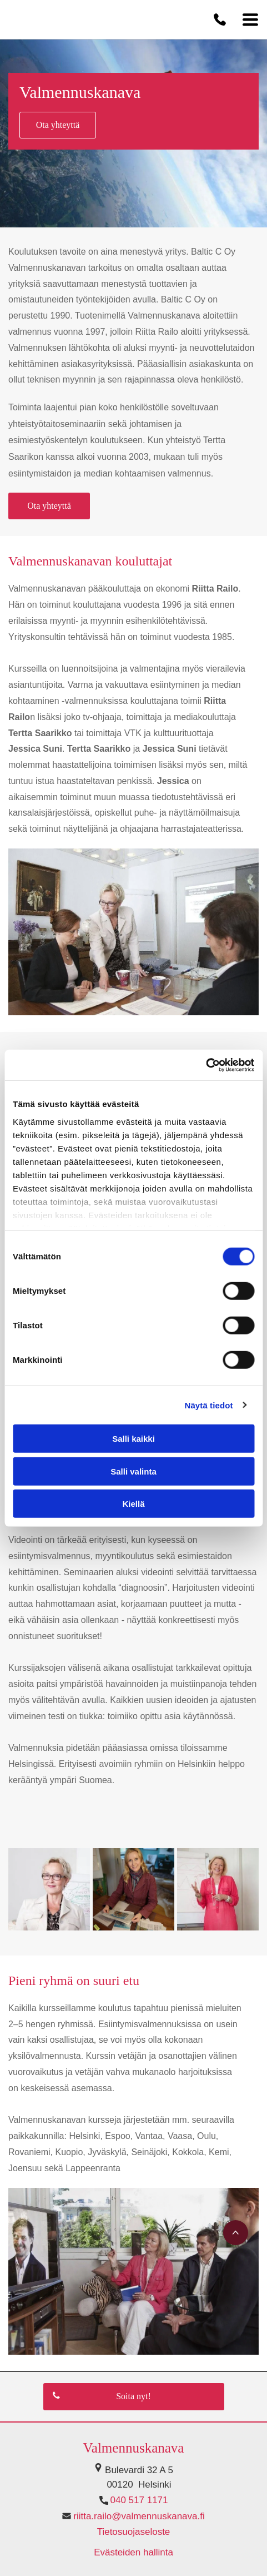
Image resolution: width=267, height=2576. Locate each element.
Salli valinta (133, 1471)
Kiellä (133, 1503)
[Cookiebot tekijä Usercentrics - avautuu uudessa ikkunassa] (205, 1065)
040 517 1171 (139, 2500)
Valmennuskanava (133, 2447)
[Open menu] (250, 19)
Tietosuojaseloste (133, 2532)
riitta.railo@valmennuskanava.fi (138, 2516)
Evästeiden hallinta (133, 2552)
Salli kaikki (133, 1438)
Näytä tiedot (209, 1404)
